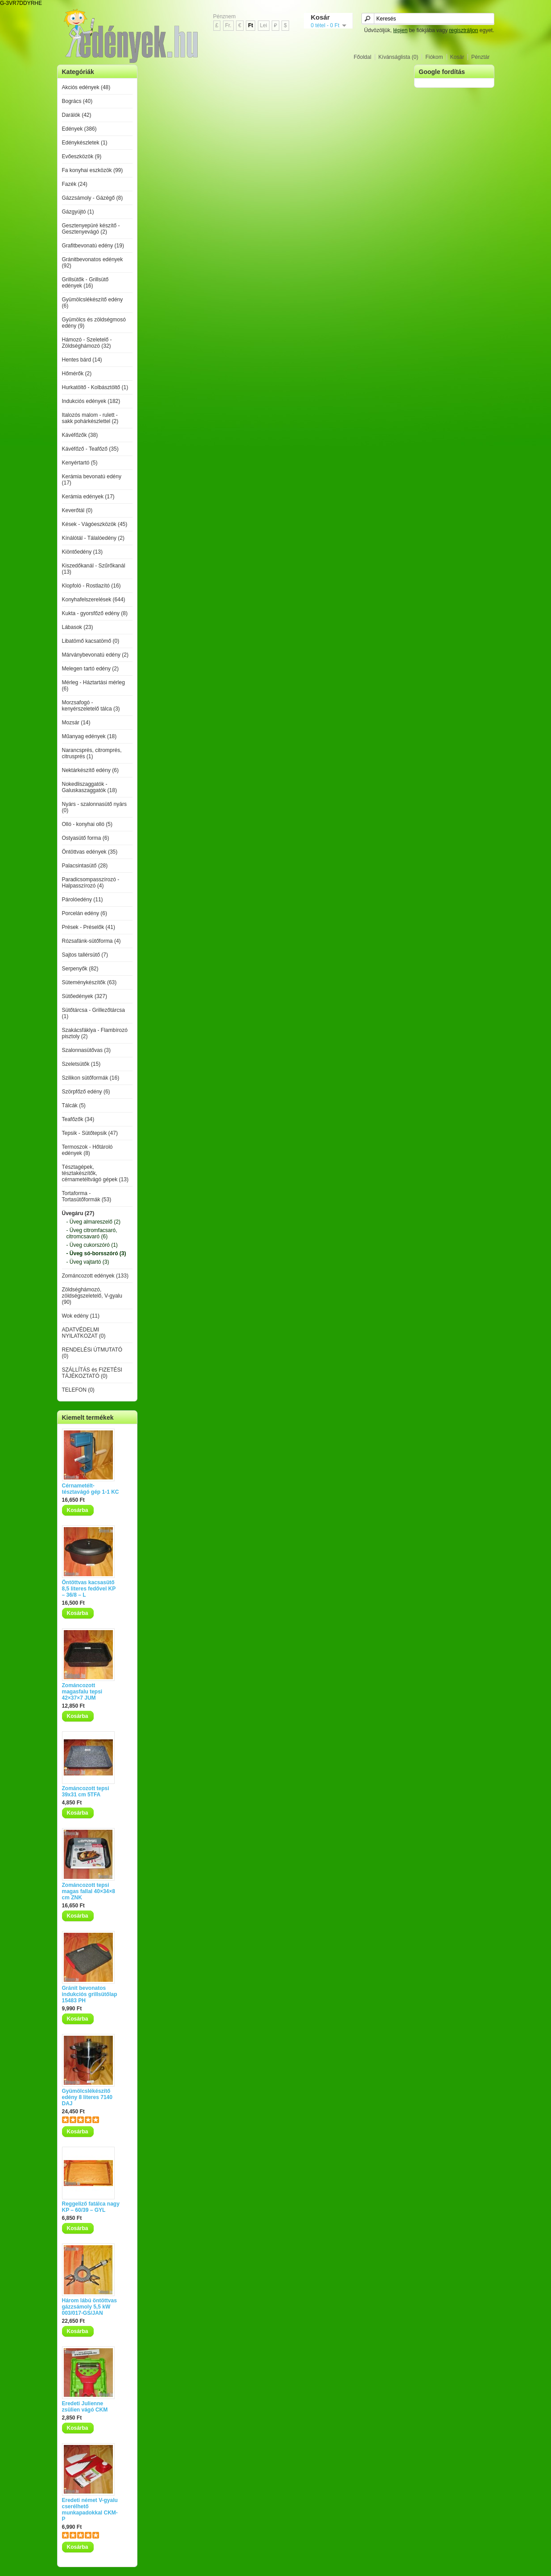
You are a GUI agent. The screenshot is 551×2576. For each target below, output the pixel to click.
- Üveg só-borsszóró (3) (96, 1253)
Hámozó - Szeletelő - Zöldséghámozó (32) (87, 343)
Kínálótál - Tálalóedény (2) (93, 538)
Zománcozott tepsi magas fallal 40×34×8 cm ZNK (88, 1891)
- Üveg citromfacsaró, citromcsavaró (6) (91, 1233)
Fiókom (434, 57)
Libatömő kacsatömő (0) (91, 641)
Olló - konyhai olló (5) (87, 824)
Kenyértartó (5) (80, 463)
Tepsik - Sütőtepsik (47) (90, 1133)
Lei (263, 25)
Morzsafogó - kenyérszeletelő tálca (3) (91, 705)
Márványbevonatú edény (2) (95, 655)
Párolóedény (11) (82, 899)
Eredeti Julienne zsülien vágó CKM (85, 2406)
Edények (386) (79, 129)
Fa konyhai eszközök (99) (92, 170)
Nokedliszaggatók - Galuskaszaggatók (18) (89, 787)
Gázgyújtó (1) (78, 212)
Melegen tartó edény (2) (90, 669)
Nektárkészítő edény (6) (90, 770)
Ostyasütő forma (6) (85, 838)
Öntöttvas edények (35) (90, 852)
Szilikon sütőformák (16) (91, 1078)
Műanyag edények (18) (89, 736)
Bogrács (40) (77, 101)
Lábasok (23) (77, 627)
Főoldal (362, 57)
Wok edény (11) (81, 1316)
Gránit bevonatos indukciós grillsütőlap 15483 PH (89, 1994)
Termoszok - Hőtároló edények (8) (87, 1150)
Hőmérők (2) (77, 373)
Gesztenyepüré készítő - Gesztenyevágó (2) (91, 228)
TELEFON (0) (78, 1390)
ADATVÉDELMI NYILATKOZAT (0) (84, 1333)
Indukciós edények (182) (91, 401)
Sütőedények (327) (84, 996)
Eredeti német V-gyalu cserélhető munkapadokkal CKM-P (90, 2509)
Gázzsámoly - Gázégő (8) (92, 198)
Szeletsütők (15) (81, 1064)
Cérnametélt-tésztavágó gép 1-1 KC (90, 1489)
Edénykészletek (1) (85, 143)
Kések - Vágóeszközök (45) (95, 524)
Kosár (457, 57)
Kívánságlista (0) (398, 57)
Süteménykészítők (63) (89, 982)
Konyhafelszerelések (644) (93, 599)
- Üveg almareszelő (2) (93, 1222)
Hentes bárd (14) (82, 360)
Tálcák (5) (74, 1105)
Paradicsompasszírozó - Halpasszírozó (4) (91, 882)
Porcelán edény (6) (84, 913)
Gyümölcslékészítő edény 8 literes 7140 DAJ (87, 2097)
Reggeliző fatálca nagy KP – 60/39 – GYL (91, 2207)
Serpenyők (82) (80, 968)
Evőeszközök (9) (82, 156)
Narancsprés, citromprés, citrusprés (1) (92, 753)
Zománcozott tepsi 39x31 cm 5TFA (85, 1791)
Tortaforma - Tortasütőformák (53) (87, 1196)
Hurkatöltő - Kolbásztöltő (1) (95, 387)
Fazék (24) (74, 184)
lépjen (400, 30)
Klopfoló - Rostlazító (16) (91, 586)
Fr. (228, 25)
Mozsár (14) (76, 722)
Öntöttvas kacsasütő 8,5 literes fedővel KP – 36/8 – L (89, 1588)
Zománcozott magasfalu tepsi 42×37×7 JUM (82, 1691)
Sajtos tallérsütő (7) (85, 955)
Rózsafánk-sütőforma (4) (91, 941)
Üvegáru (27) (78, 1213)
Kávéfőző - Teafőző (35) (90, 449)
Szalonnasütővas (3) (86, 1050)
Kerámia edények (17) (88, 496)
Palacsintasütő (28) (85, 866)
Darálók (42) (76, 115)
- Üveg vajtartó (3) (87, 1262)
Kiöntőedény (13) (82, 552)
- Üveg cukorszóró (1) (92, 1245)
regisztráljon (463, 30)
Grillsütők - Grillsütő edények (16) (85, 282)
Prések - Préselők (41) (88, 927)
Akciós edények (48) (86, 87)
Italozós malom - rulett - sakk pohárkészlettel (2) (90, 418)
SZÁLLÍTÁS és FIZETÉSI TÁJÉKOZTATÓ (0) (92, 1373)
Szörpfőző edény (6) (86, 1092)
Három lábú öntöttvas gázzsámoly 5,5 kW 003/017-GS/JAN (89, 2306)
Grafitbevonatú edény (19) (93, 245)
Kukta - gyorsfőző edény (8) (95, 613)
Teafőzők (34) (78, 1119)
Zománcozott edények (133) (95, 1276)
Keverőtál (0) (77, 510)
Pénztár (480, 57)
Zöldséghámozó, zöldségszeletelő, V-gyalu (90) (92, 1295)
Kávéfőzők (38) (80, 435)
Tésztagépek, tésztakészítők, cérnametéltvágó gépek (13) (95, 1173)
